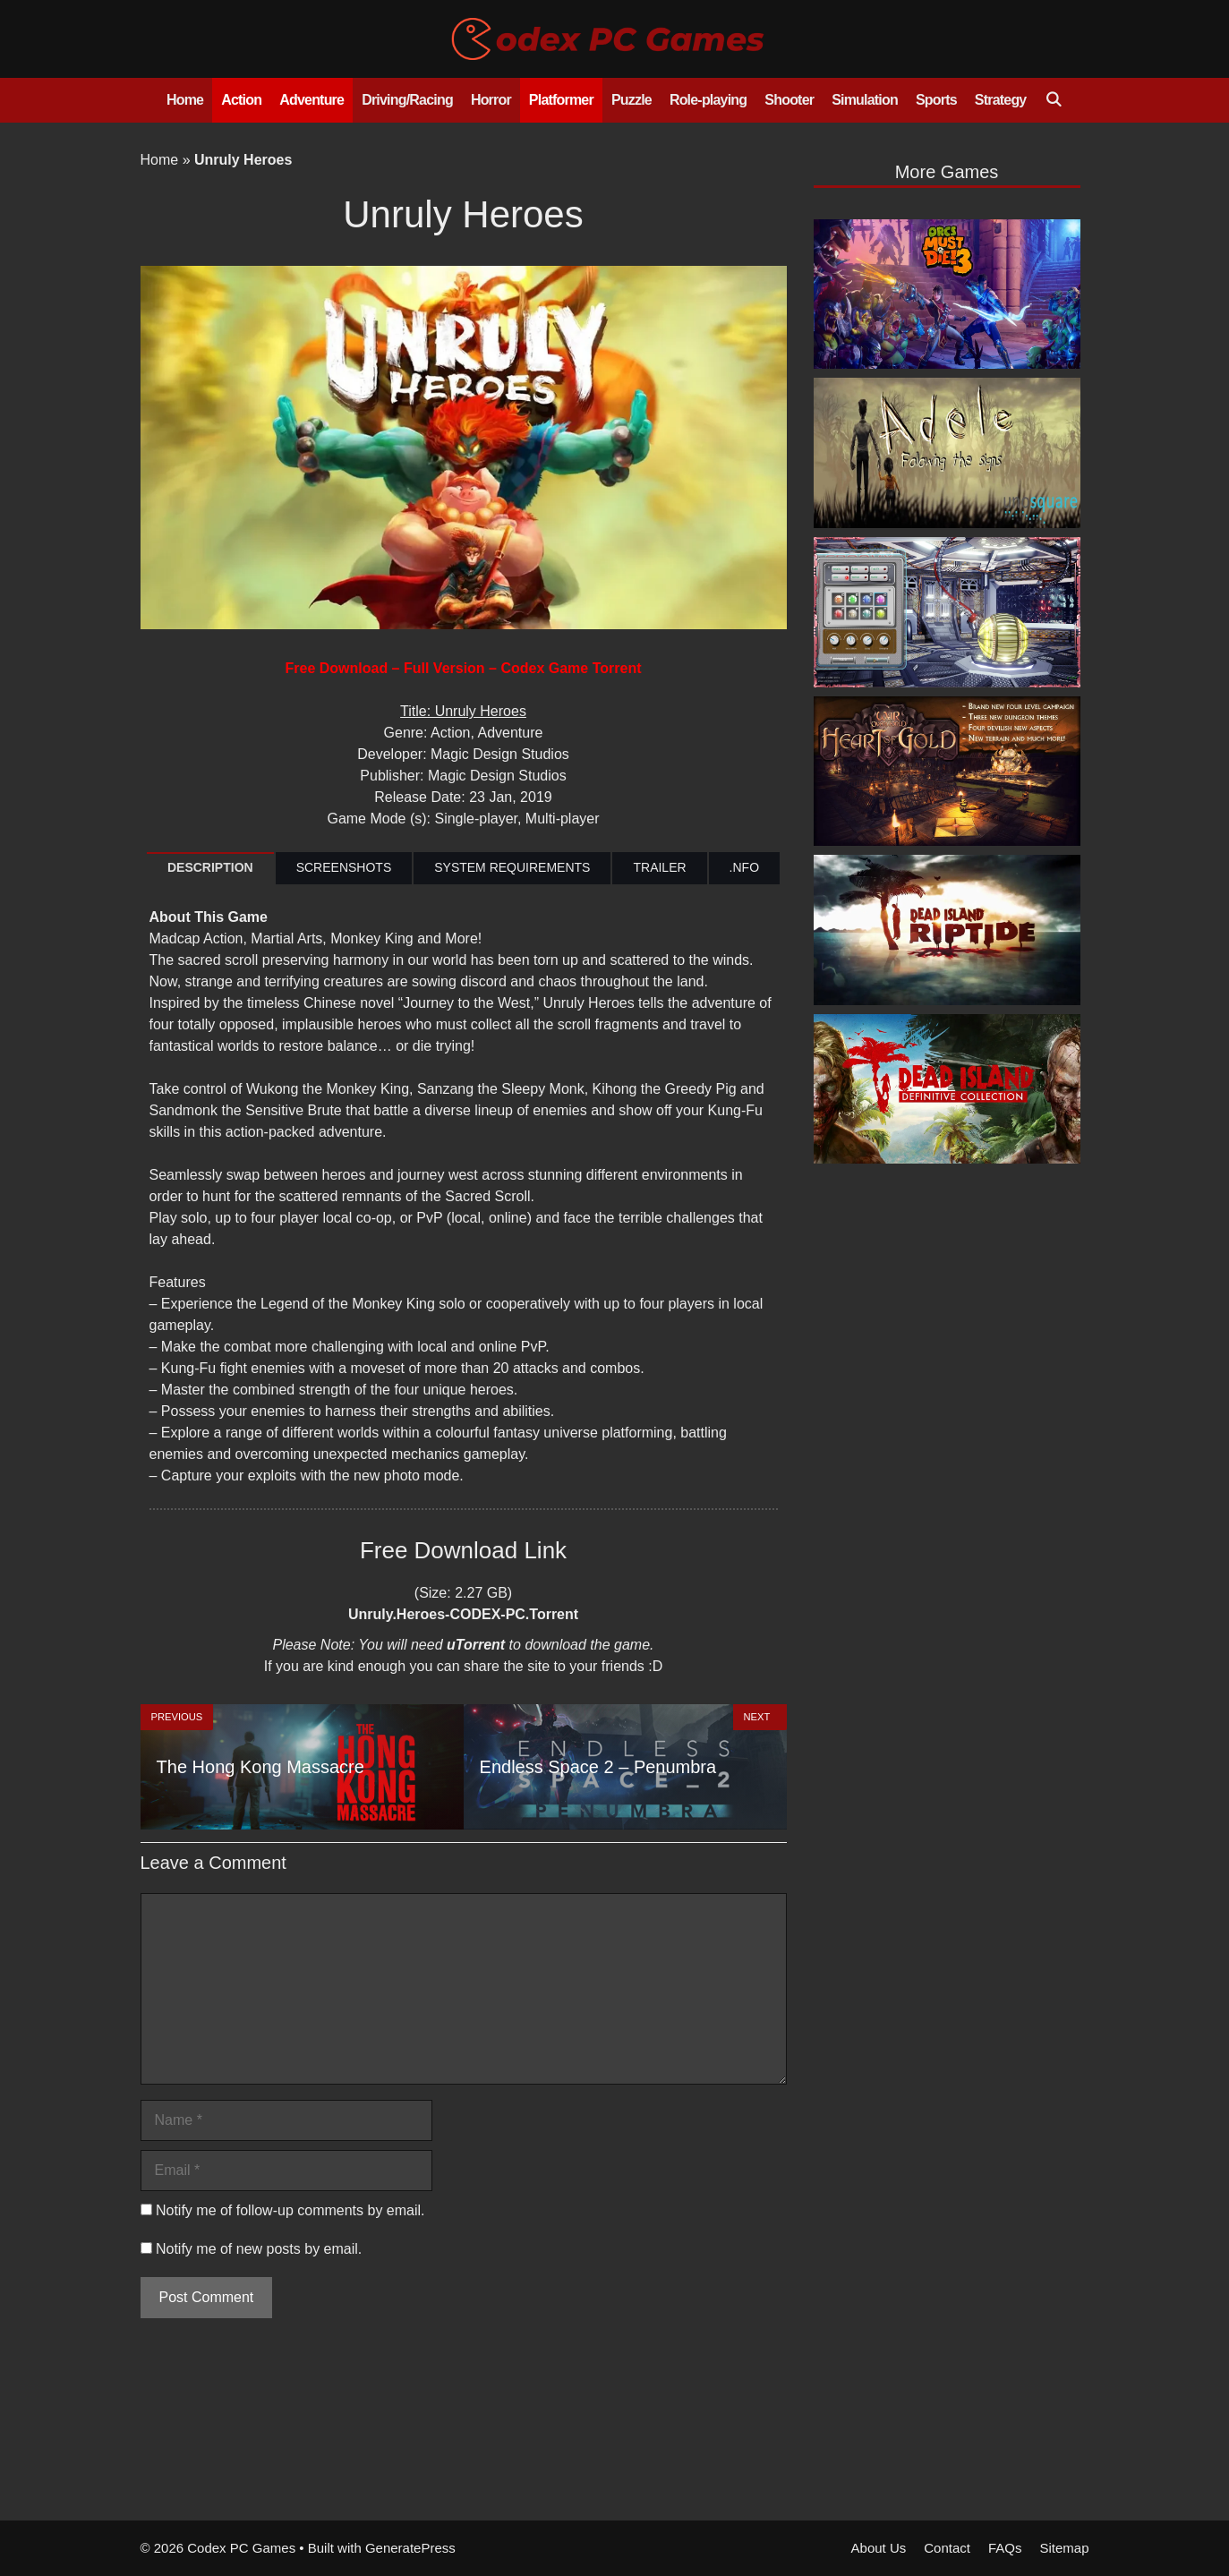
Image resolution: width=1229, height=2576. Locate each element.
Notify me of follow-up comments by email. (290, 2210)
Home (184, 99)
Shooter (789, 99)
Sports (936, 99)
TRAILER (659, 867)
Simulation (865, 99)
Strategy (1001, 99)
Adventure (311, 99)
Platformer (561, 99)
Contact (947, 2547)
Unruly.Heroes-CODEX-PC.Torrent (463, 1614)
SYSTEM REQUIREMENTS (512, 867)
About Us (879, 2547)
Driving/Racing (407, 99)
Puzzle (631, 99)
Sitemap (1063, 2547)
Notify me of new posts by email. (259, 2248)
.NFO (744, 867)
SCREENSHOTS (344, 867)
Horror (491, 99)
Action (241, 99)
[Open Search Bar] (1053, 100)
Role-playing (708, 99)
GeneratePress (410, 2547)
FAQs (1005, 2547)
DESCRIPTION (210, 867)
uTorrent (476, 1644)
